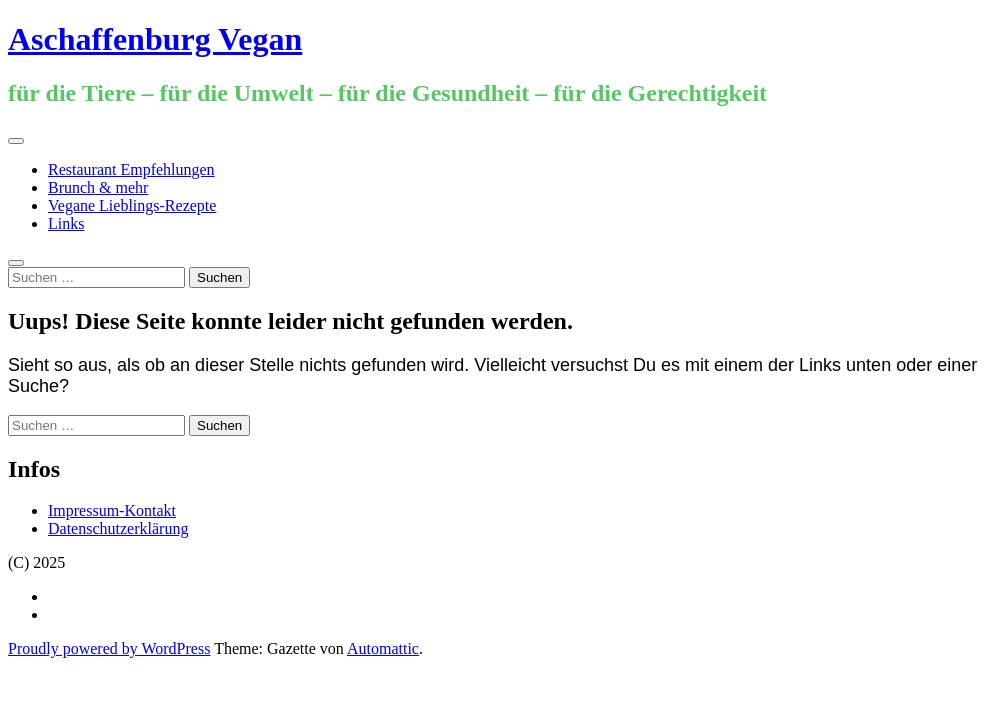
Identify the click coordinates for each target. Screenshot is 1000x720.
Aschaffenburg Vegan (155, 39)
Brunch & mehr (98, 187)
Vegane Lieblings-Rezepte (132, 205)
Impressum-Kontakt (112, 510)
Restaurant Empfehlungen (131, 169)
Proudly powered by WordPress (109, 648)
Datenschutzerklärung (118, 528)
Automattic (383, 648)
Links (66, 223)
